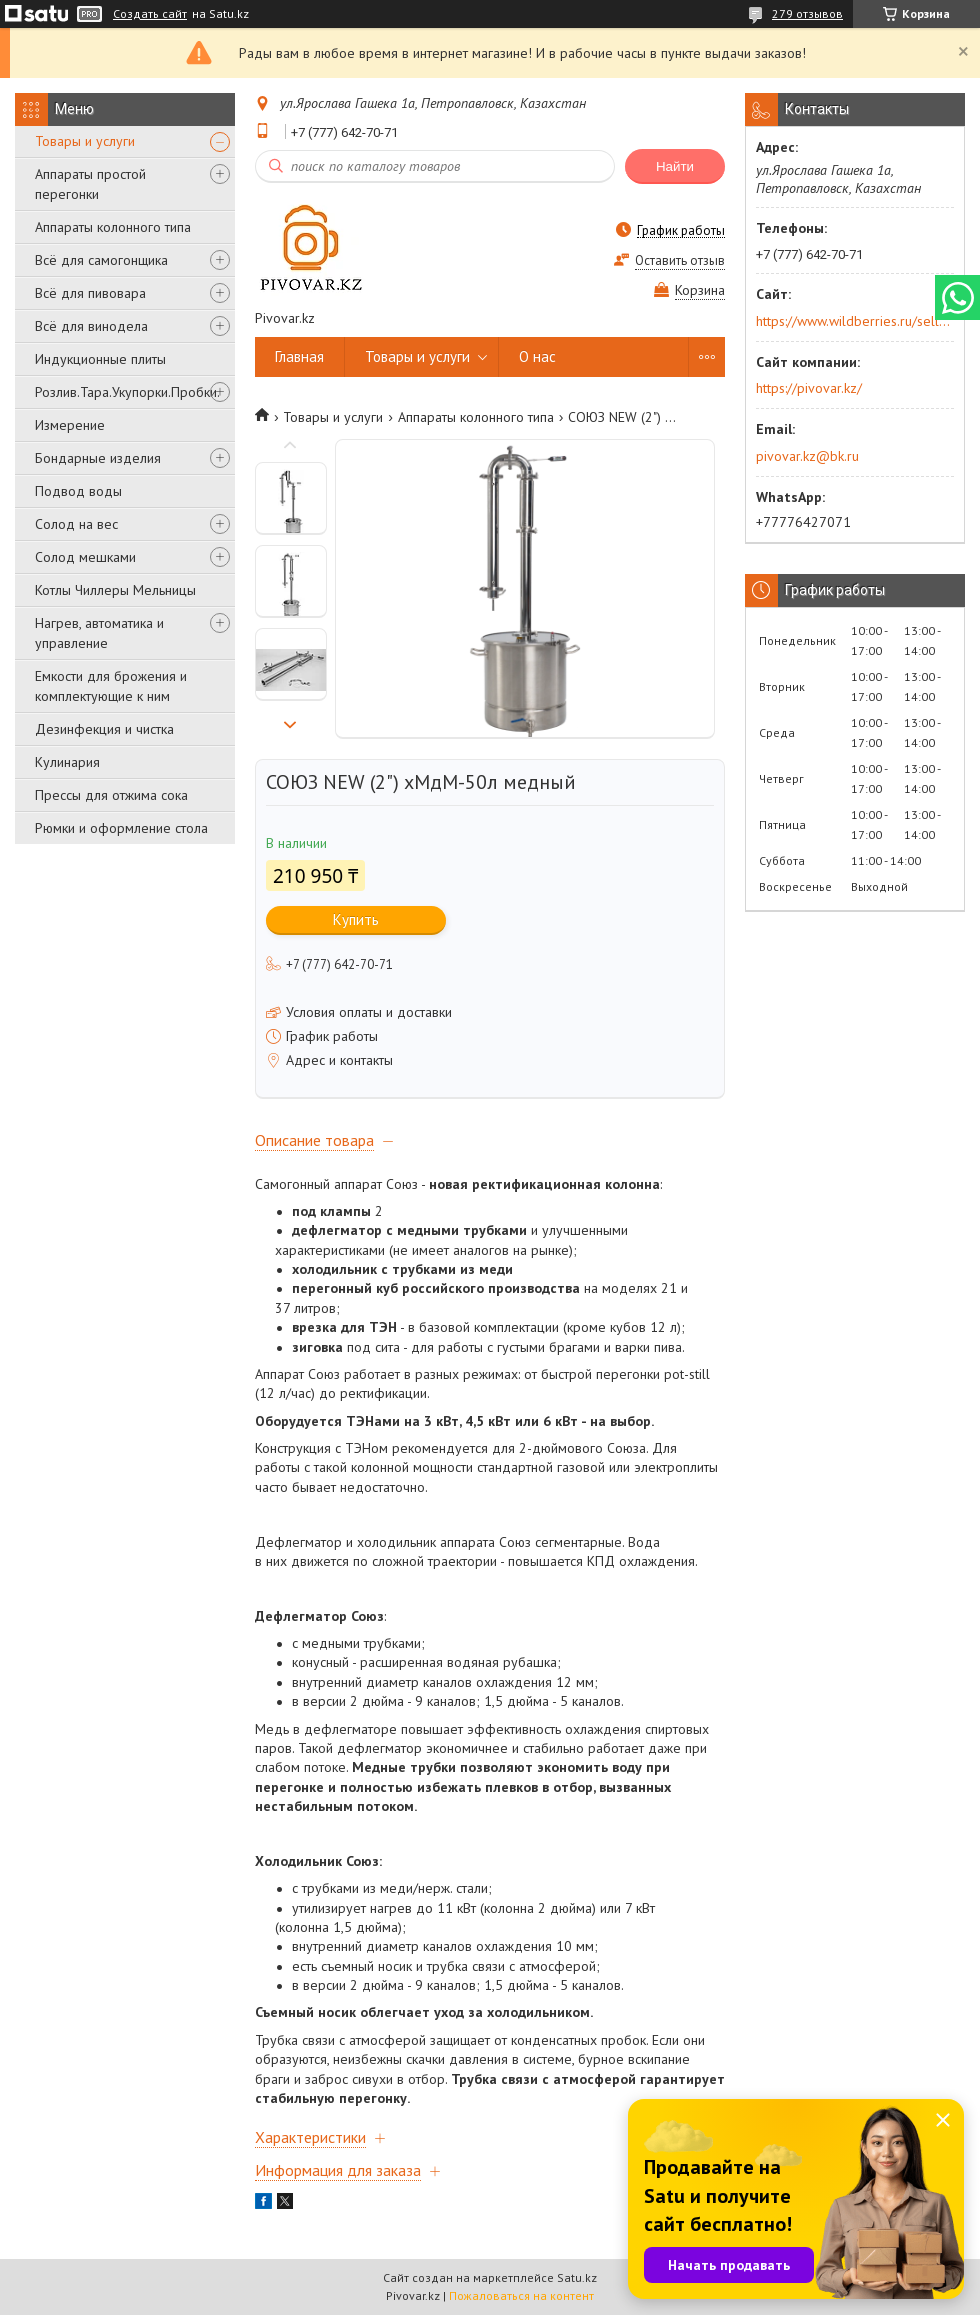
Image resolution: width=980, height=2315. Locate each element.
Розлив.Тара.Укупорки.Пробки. (127, 392)
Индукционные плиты (100, 359)
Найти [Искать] (675, 166)
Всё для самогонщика (101, 260)
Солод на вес (76, 524)
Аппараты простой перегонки (90, 184)
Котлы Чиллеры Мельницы (115, 590)
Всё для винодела (91, 326)
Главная (299, 356)
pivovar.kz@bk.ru (807, 456)
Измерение (70, 425)
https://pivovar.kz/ (809, 388)
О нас (537, 356)
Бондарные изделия (98, 458)
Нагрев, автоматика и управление (99, 633)
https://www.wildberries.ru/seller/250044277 (853, 321)
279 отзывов (807, 13)
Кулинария (67, 762)
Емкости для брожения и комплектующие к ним (111, 686)
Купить (356, 919)
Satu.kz (577, 2277)
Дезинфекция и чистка (104, 729)
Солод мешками (85, 557)
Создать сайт (150, 14)
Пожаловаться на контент (521, 2295)
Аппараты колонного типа (113, 227)
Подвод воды (78, 491)
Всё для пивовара (90, 293)
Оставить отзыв (680, 260)
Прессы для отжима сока (111, 795)
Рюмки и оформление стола (121, 828)
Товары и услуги (85, 141)
